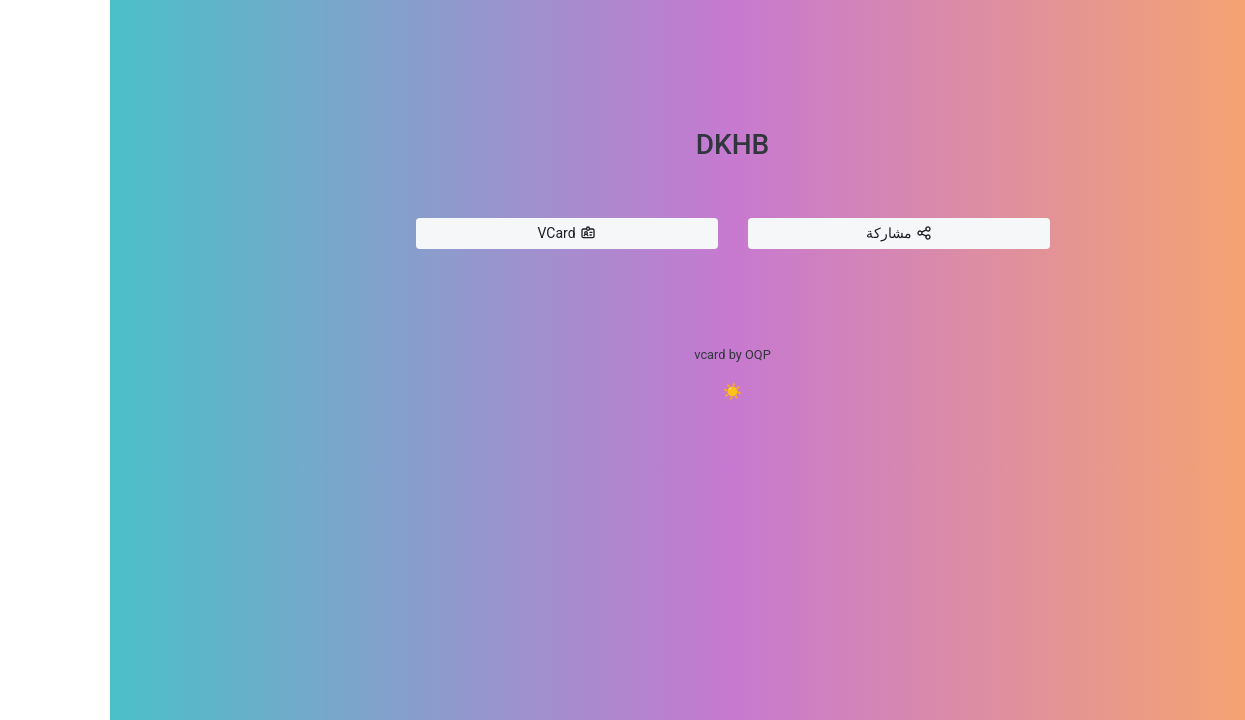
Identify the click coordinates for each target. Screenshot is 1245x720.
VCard (456, 233)
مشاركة (789, 233)
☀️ (623, 391)
